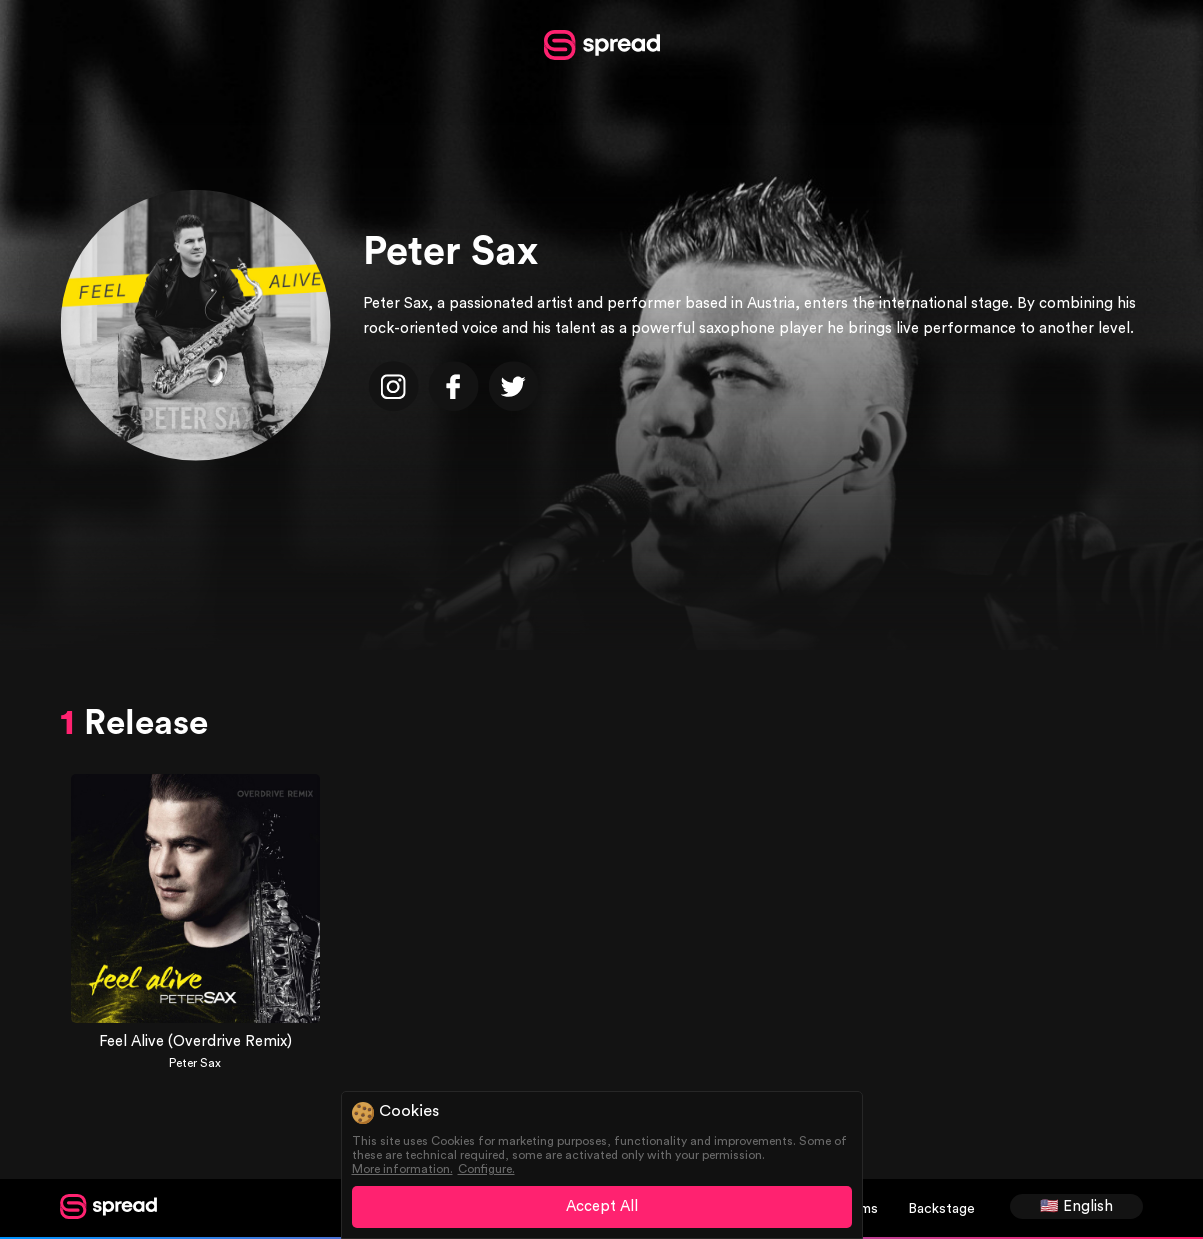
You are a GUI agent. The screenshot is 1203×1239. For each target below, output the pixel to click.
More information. (402, 1169)
